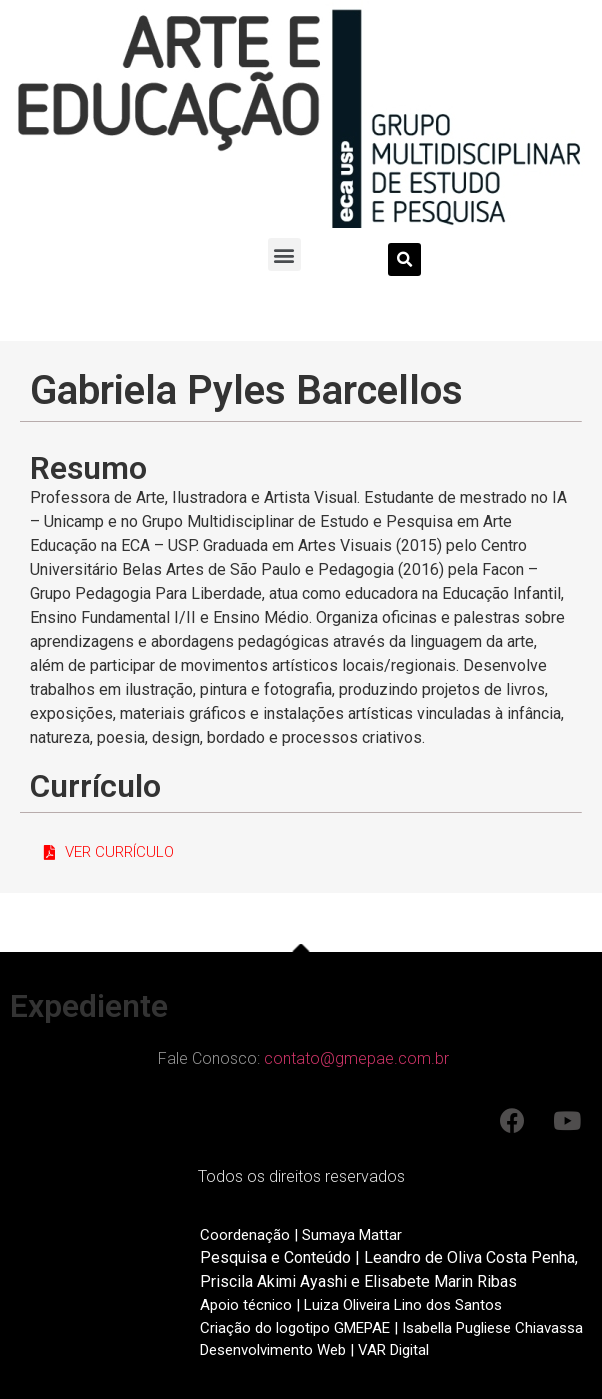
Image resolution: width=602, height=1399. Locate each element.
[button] (284, 254)
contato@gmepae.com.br (356, 1058)
